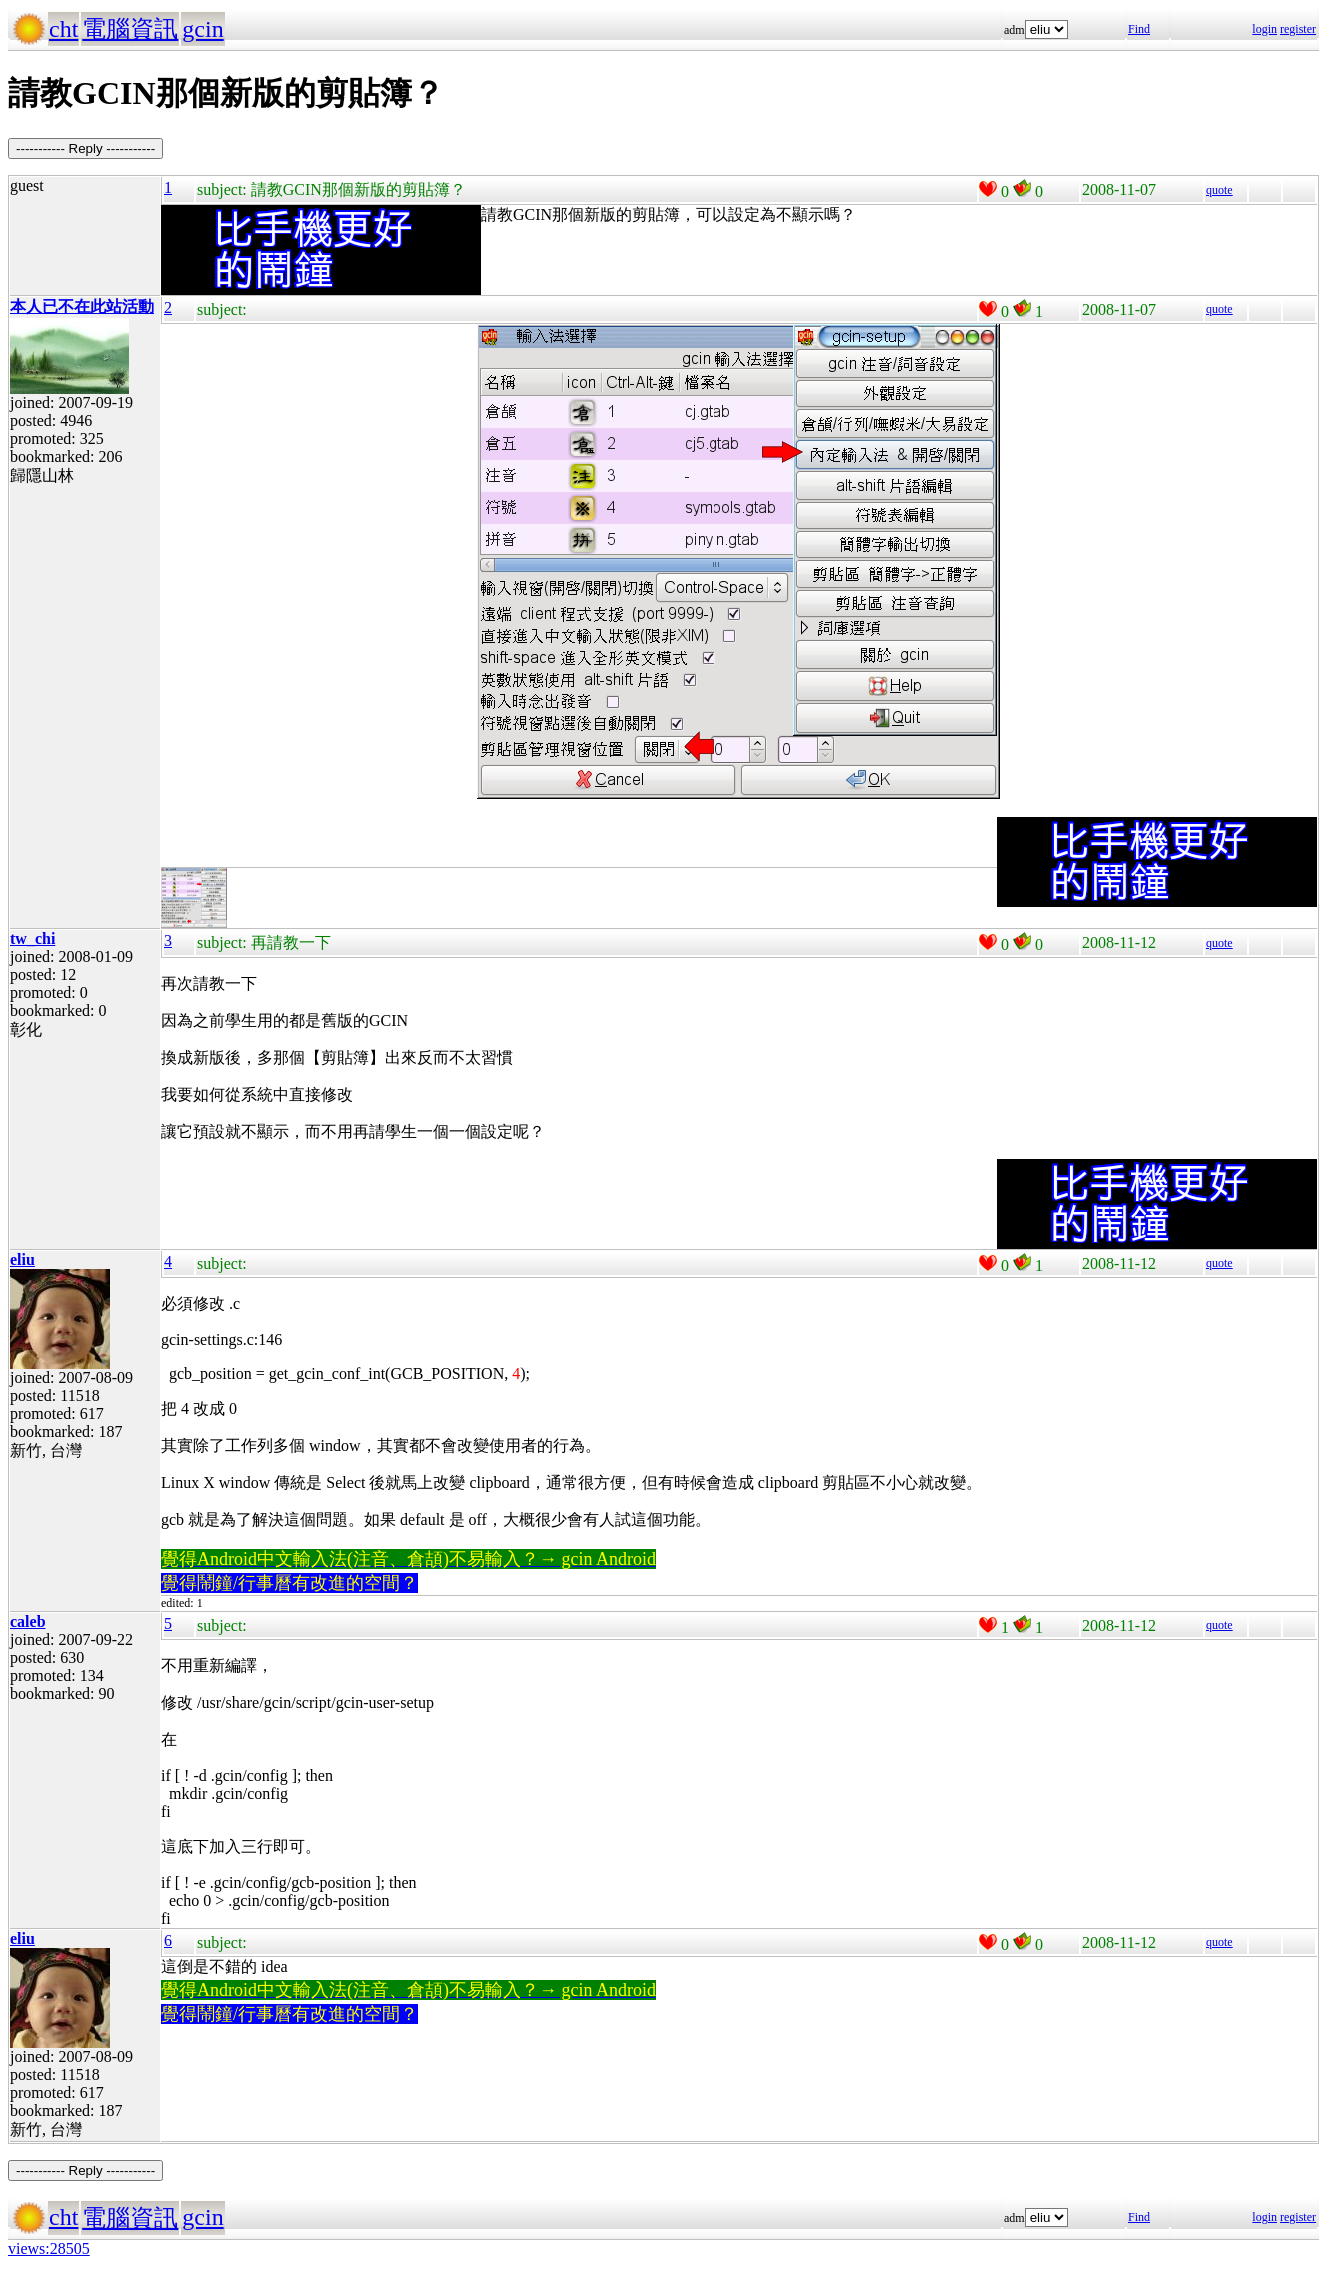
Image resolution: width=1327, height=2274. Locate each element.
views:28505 (49, 2248)
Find (1139, 29)
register (1298, 29)
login (1264, 29)
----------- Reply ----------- (85, 148)
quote (1219, 190)
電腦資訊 (130, 29)
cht (63, 29)
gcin (202, 29)
